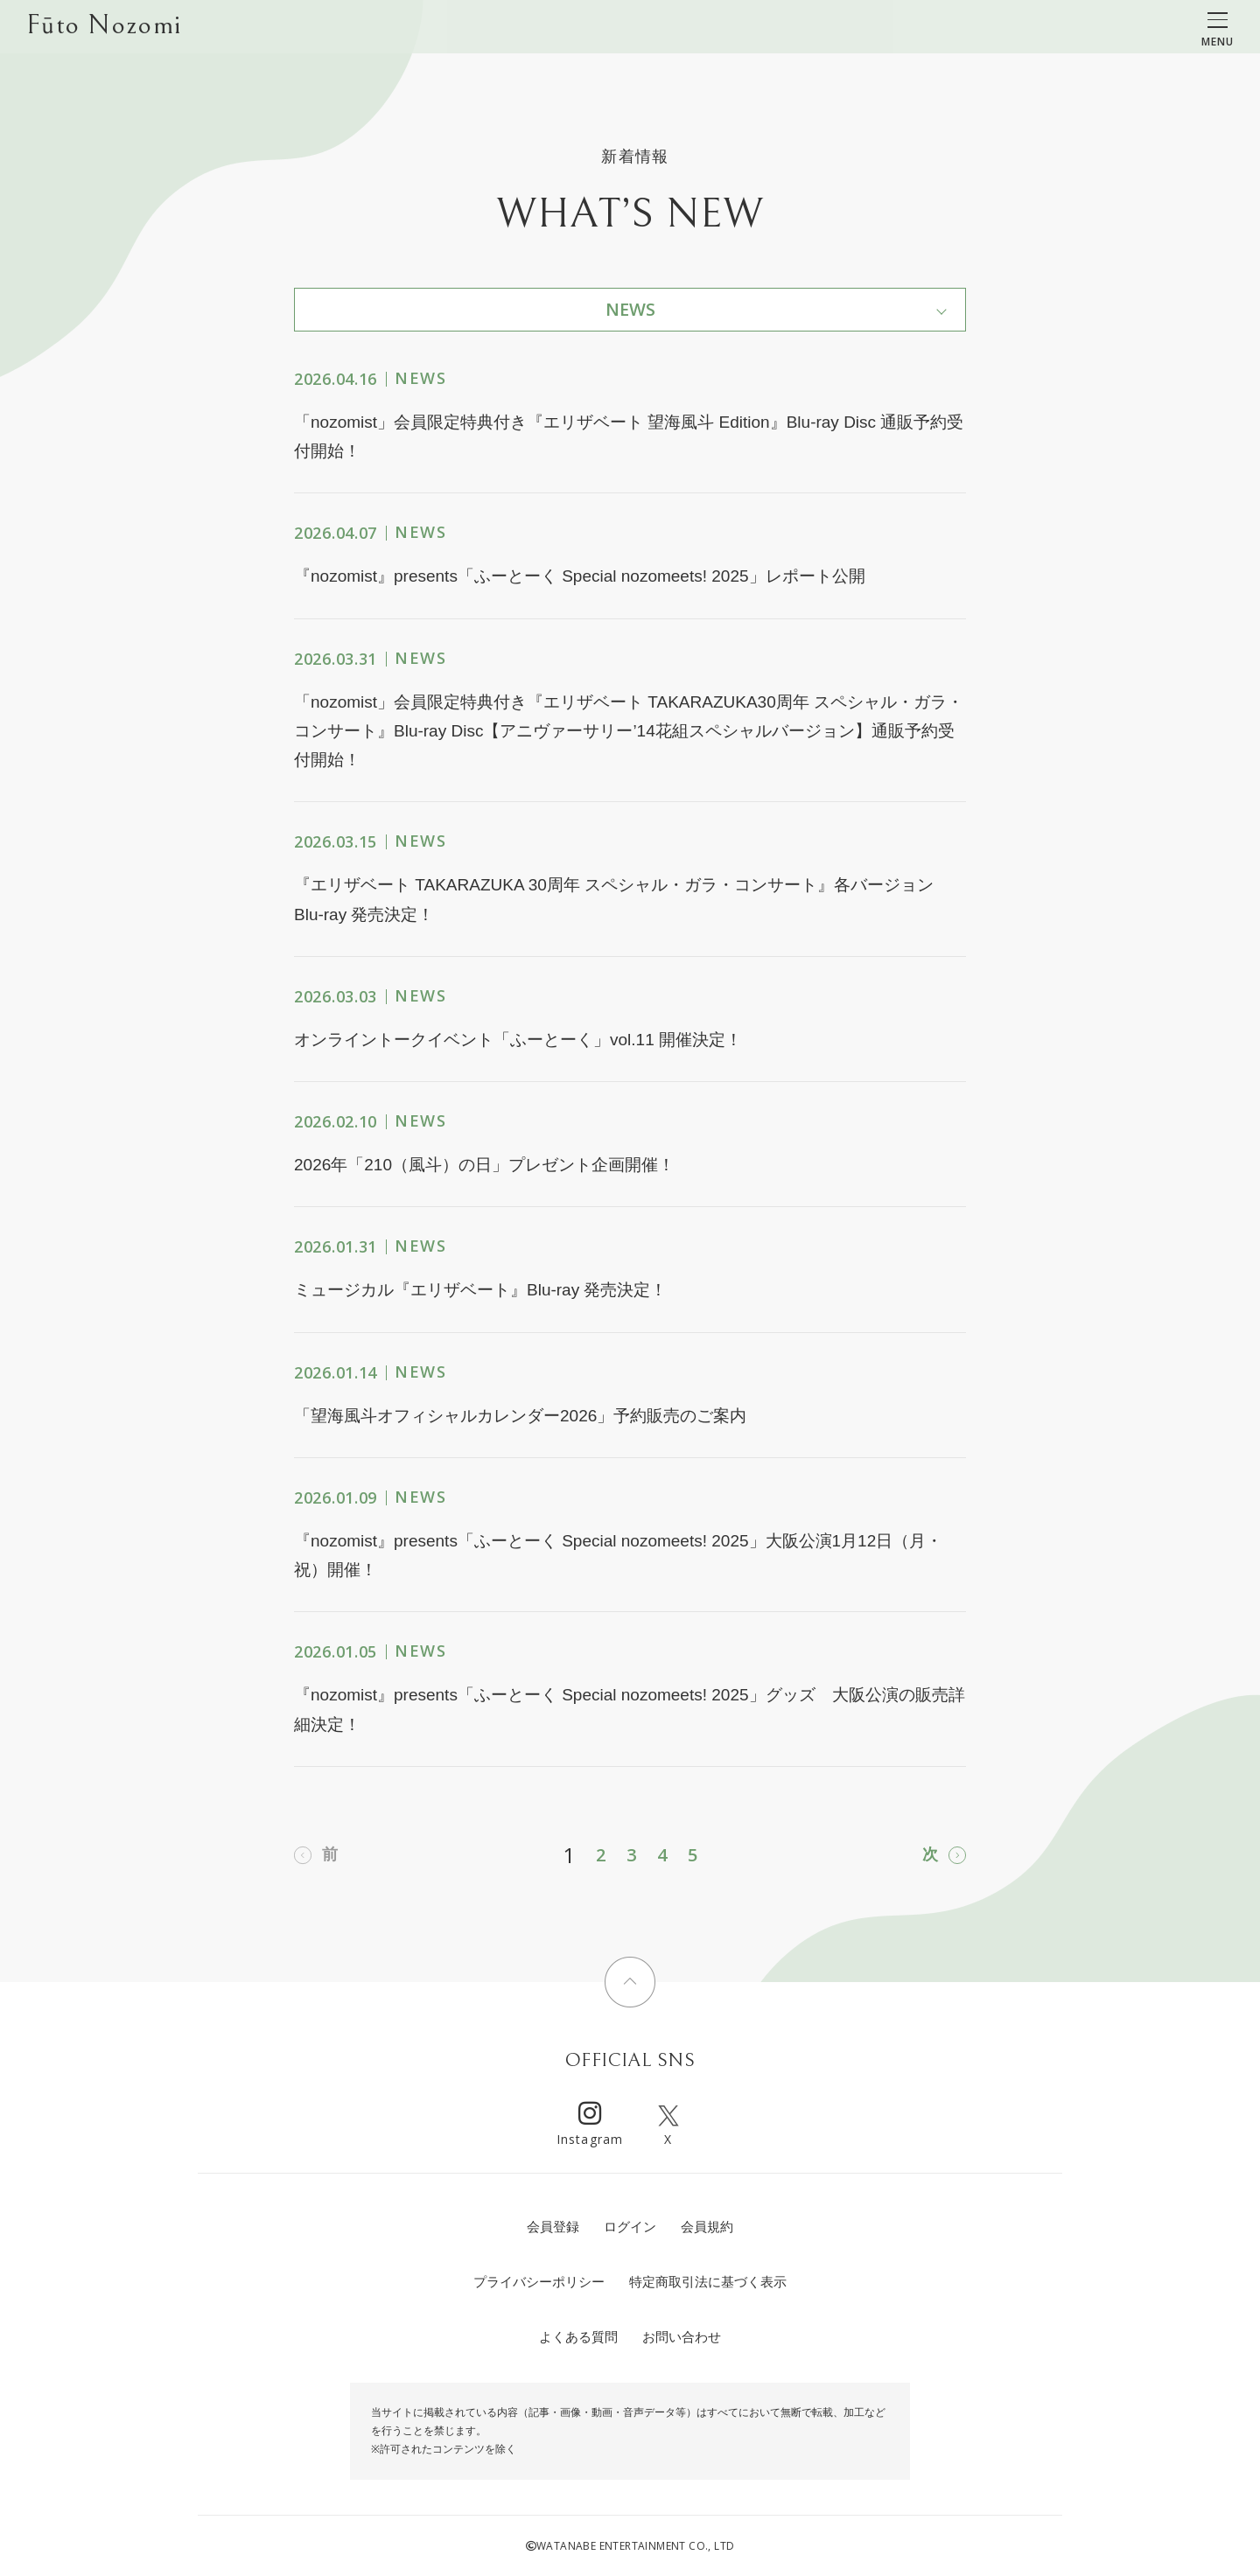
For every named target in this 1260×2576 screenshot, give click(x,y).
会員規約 (707, 2226)
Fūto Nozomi (103, 27)
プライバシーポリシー (539, 2281)
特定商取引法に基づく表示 (708, 2281)
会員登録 (553, 2226)
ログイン (630, 2226)
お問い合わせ (681, 2336)
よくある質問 (578, 2336)
